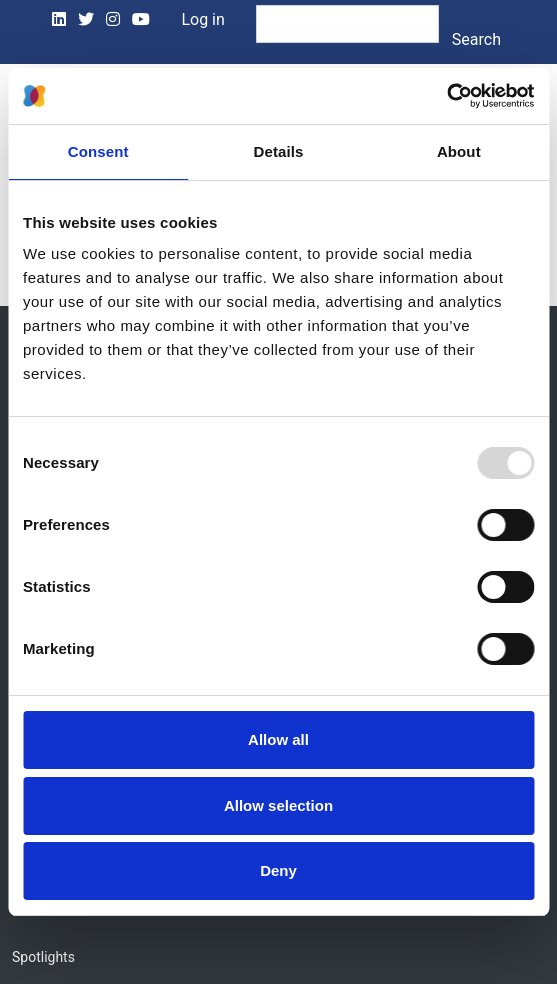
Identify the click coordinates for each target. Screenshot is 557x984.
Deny (278, 870)
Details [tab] (279, 151)
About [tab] (459, 151)
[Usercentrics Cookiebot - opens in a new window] (446, 96)
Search (476, 39)
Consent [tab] (98, 151)
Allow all (278, 739)
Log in (202, 19)
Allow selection (278, 805)
